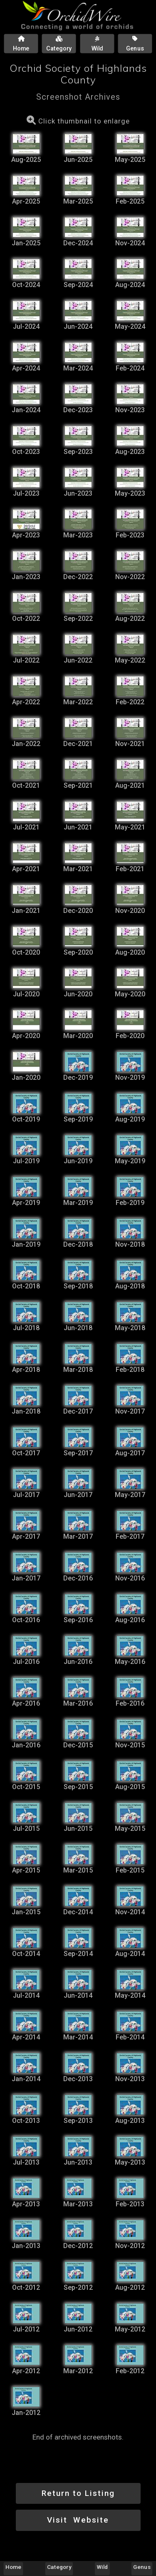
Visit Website (78, 2520)
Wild (102, 2566)
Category (59, 2566)
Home (13, 2566)
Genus (141, 2566)
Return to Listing (78, 2493)
